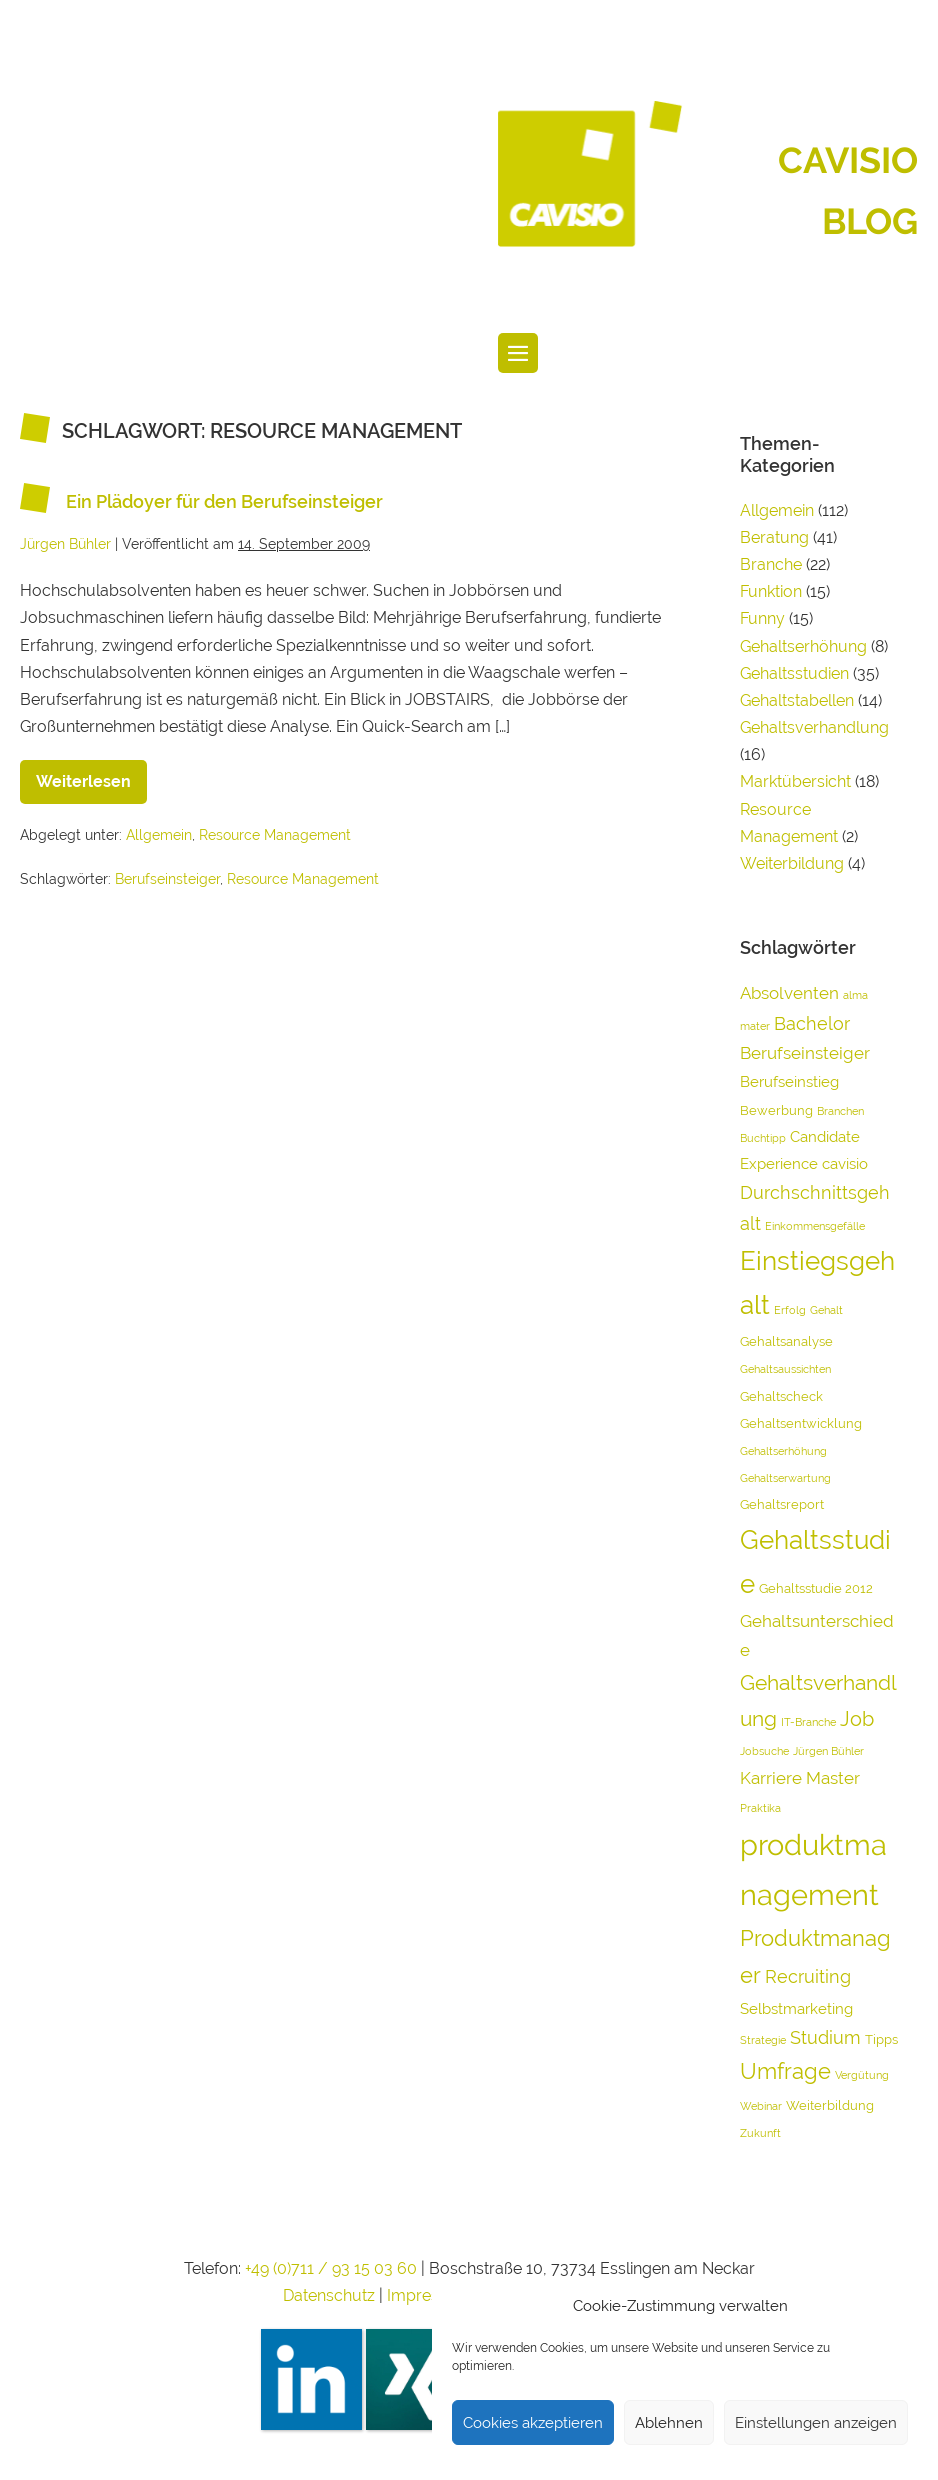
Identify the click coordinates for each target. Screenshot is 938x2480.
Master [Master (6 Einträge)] (833, 1778)
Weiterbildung (792, 863)
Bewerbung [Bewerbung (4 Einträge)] (776, 1110)
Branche (771, 564)
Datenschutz (329, 2295)
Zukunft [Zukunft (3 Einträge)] (760, 2133)
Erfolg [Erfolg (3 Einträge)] (790, 1310)
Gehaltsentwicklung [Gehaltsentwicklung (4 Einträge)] (801, 1423)
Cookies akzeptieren (533, 2423)
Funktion (771, 591)
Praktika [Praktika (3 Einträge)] (760, 1808)
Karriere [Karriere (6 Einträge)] (771, 1778)
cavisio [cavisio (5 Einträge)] (845, 1164)
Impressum (431, 2295)
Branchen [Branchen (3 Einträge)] (840, 1111)
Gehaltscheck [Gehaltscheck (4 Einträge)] (781, 1396)
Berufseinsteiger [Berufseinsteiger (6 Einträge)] (805, 1053)
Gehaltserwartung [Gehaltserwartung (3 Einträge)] (785, 1478)
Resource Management (275, 835)
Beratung (774, 537)
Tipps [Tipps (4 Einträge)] (881, 2039)
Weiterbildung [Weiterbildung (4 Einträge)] (830, 2105)
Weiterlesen (91, 775)
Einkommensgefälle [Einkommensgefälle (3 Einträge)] (815, 1226)
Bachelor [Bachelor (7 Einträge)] (812, 1023)
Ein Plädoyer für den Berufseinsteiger (224, 502)
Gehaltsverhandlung (814, 727)
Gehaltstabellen (797, 700)
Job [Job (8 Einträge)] (857, 1719)
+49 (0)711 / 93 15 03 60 (331, 2268)
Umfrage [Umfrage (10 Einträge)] (785, 2071)
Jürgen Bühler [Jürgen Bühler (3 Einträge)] (828, 1751)
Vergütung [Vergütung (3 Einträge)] (862, 2075)
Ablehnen (669, 2423)
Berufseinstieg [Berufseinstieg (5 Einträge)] (789, 1082)
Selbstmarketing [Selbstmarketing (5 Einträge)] (796, 2009)
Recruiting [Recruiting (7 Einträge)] (808, 1976)
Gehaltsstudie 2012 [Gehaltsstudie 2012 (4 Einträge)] (816, 1588)
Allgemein (159, 835)
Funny (762, 618)
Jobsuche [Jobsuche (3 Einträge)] (764, 1751)
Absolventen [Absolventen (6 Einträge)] (789, 993)
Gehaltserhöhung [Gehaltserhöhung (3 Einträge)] (783, 1451)
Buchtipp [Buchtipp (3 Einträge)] (763, 1138)
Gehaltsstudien (794, 673)
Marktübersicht (795, 781)
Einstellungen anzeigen (816, 2423)
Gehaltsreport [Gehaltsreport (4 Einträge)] (782, 1504)
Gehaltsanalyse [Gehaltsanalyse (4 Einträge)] (786, 1341)
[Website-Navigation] (518, 353)
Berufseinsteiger (167, 879)
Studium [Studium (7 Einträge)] (825, 2037)
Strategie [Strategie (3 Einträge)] (763, 2040)
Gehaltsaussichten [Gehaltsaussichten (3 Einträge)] (785, 1369)
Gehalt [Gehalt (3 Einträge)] (826, 1310)
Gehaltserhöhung (803, 646)
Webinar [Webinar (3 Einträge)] (761, 2106)
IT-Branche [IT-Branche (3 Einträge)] (808, 1722)
